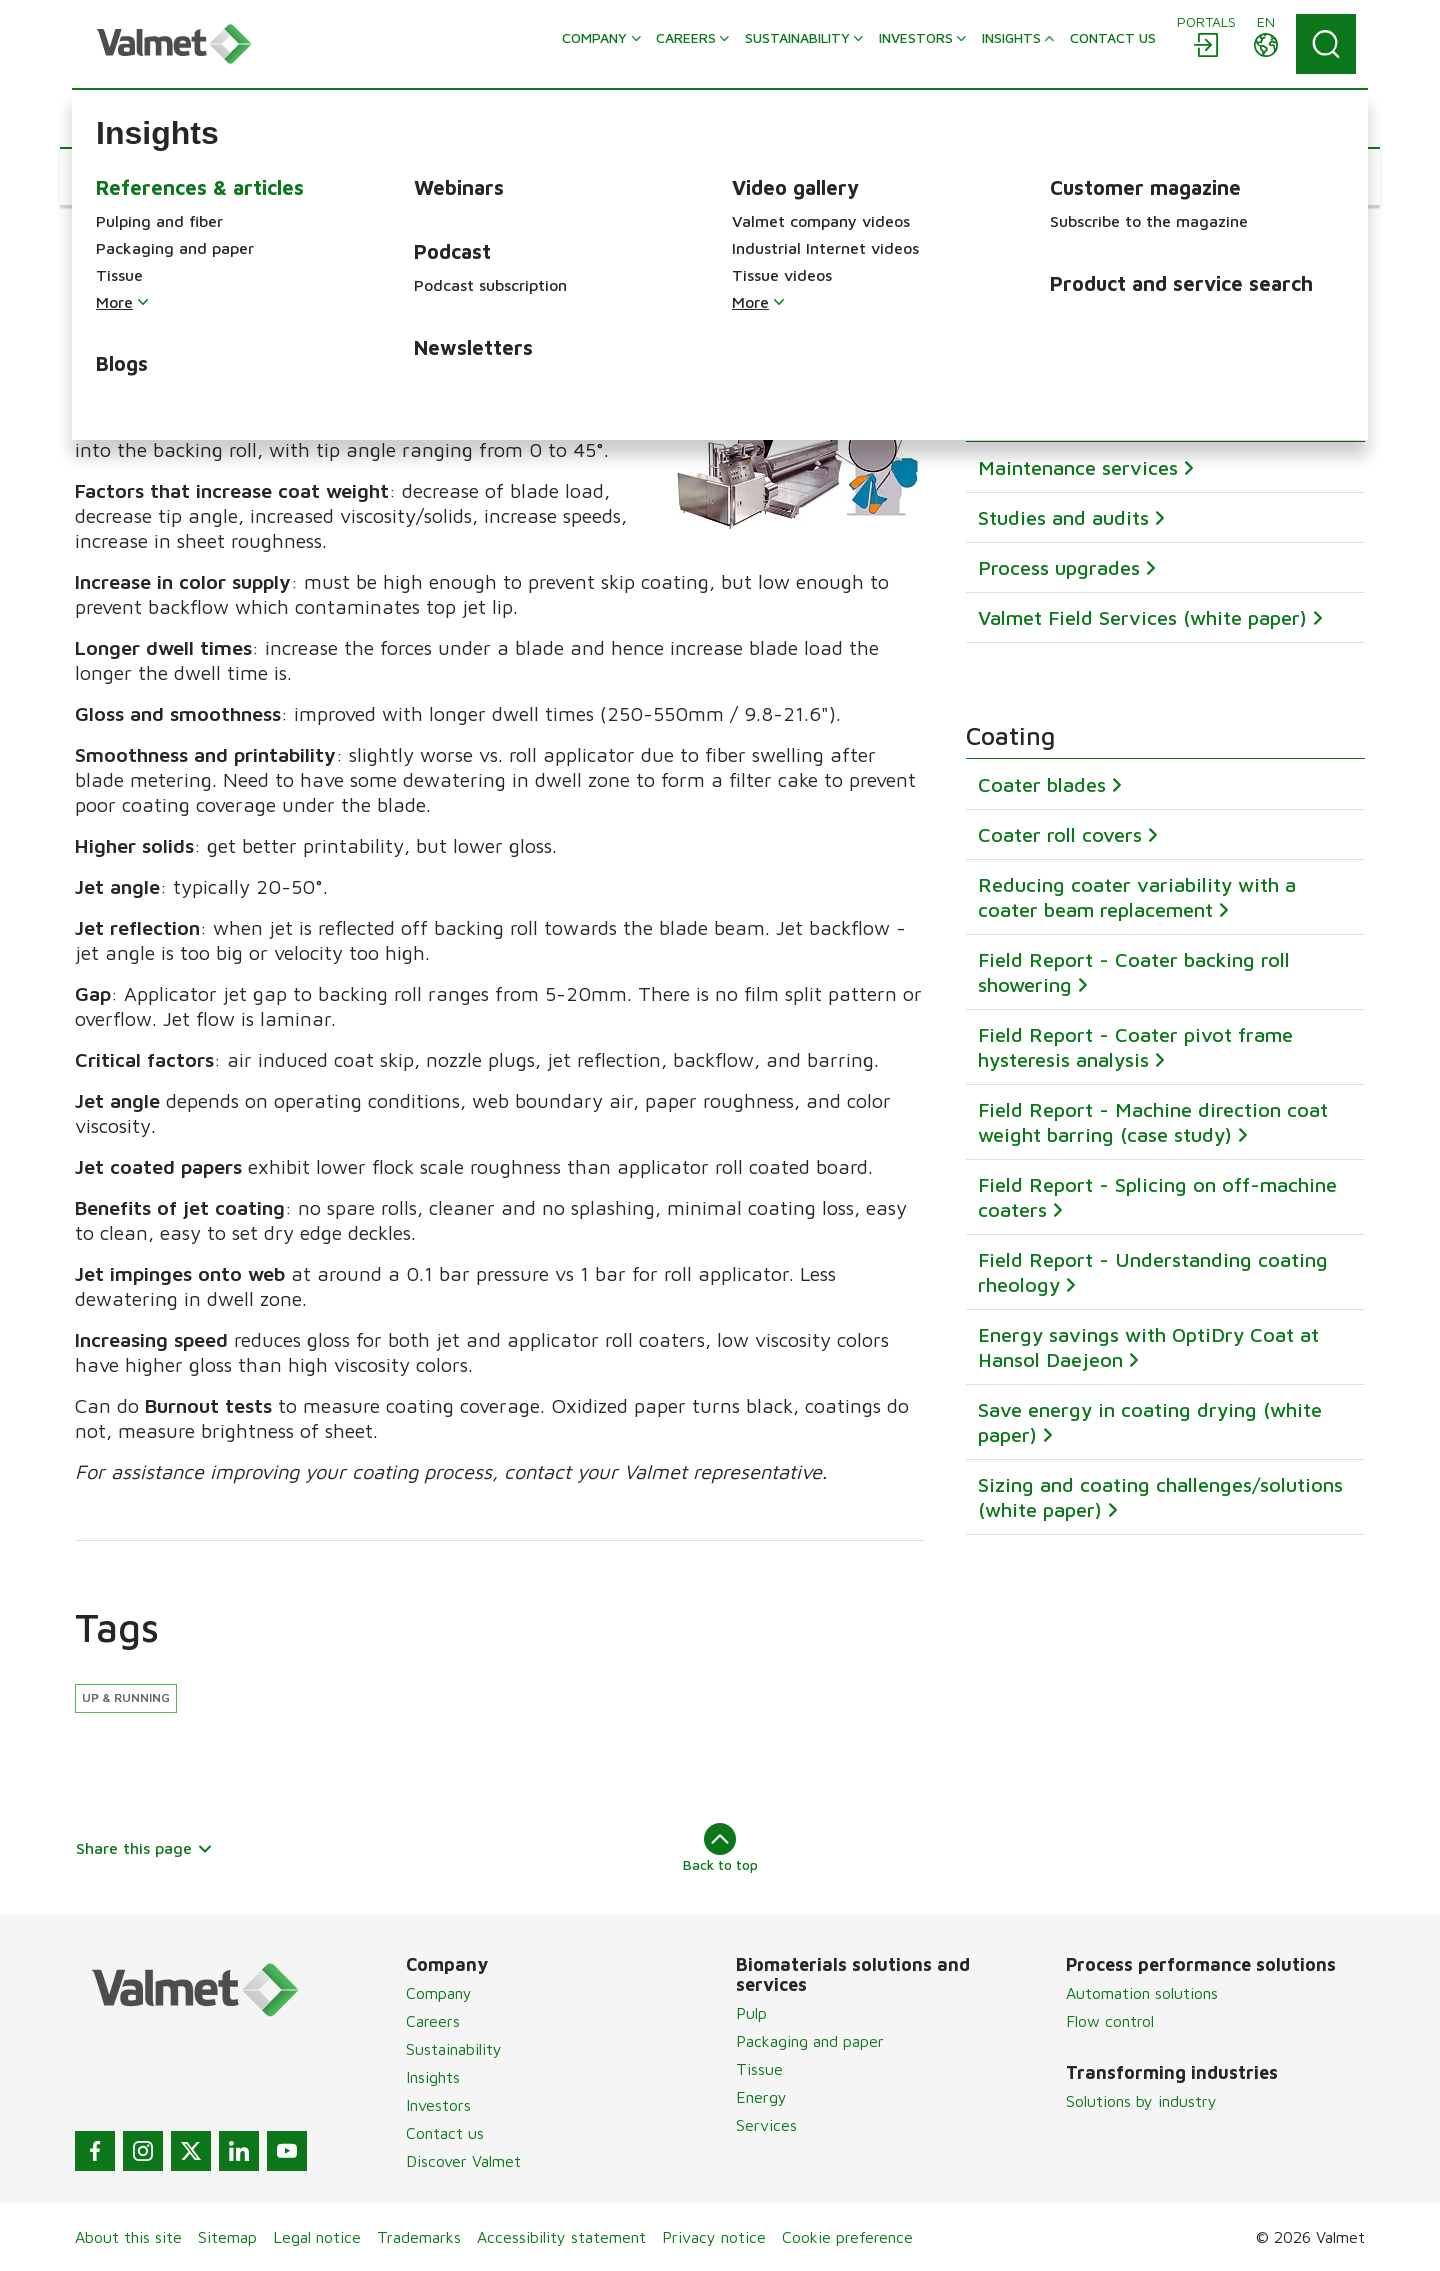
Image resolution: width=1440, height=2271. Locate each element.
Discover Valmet (463, 2161)
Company (439, 1993)
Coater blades (1042, 784)
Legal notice (317, 2237)
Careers (433, 2021)
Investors (438, 2105)
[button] (135, 177)
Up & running (126, 1697)
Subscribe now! (1048, 299)
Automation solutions (1142, 1993)
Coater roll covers (1060, 834)
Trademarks (419, 2237)
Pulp (751, 2013)
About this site (128, 2237)
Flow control (1110, 2021)
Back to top (720, 1848)
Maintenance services (1078, 466)
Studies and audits (1063, 516)
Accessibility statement (561, 2237)
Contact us (445, 2133)
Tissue (759, 2069)
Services (766, 2125)
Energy (761, 2097)
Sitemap (227, 2237)
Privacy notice (714, 2237)
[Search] (1326, 44)
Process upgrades (1059, 566)
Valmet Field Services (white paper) (1142, 616)
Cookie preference (847, 2237)
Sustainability (454, 2049)
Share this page (144, 1848)
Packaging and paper (810, 2041)
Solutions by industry (1141, 2101)
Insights (433, 2077)
